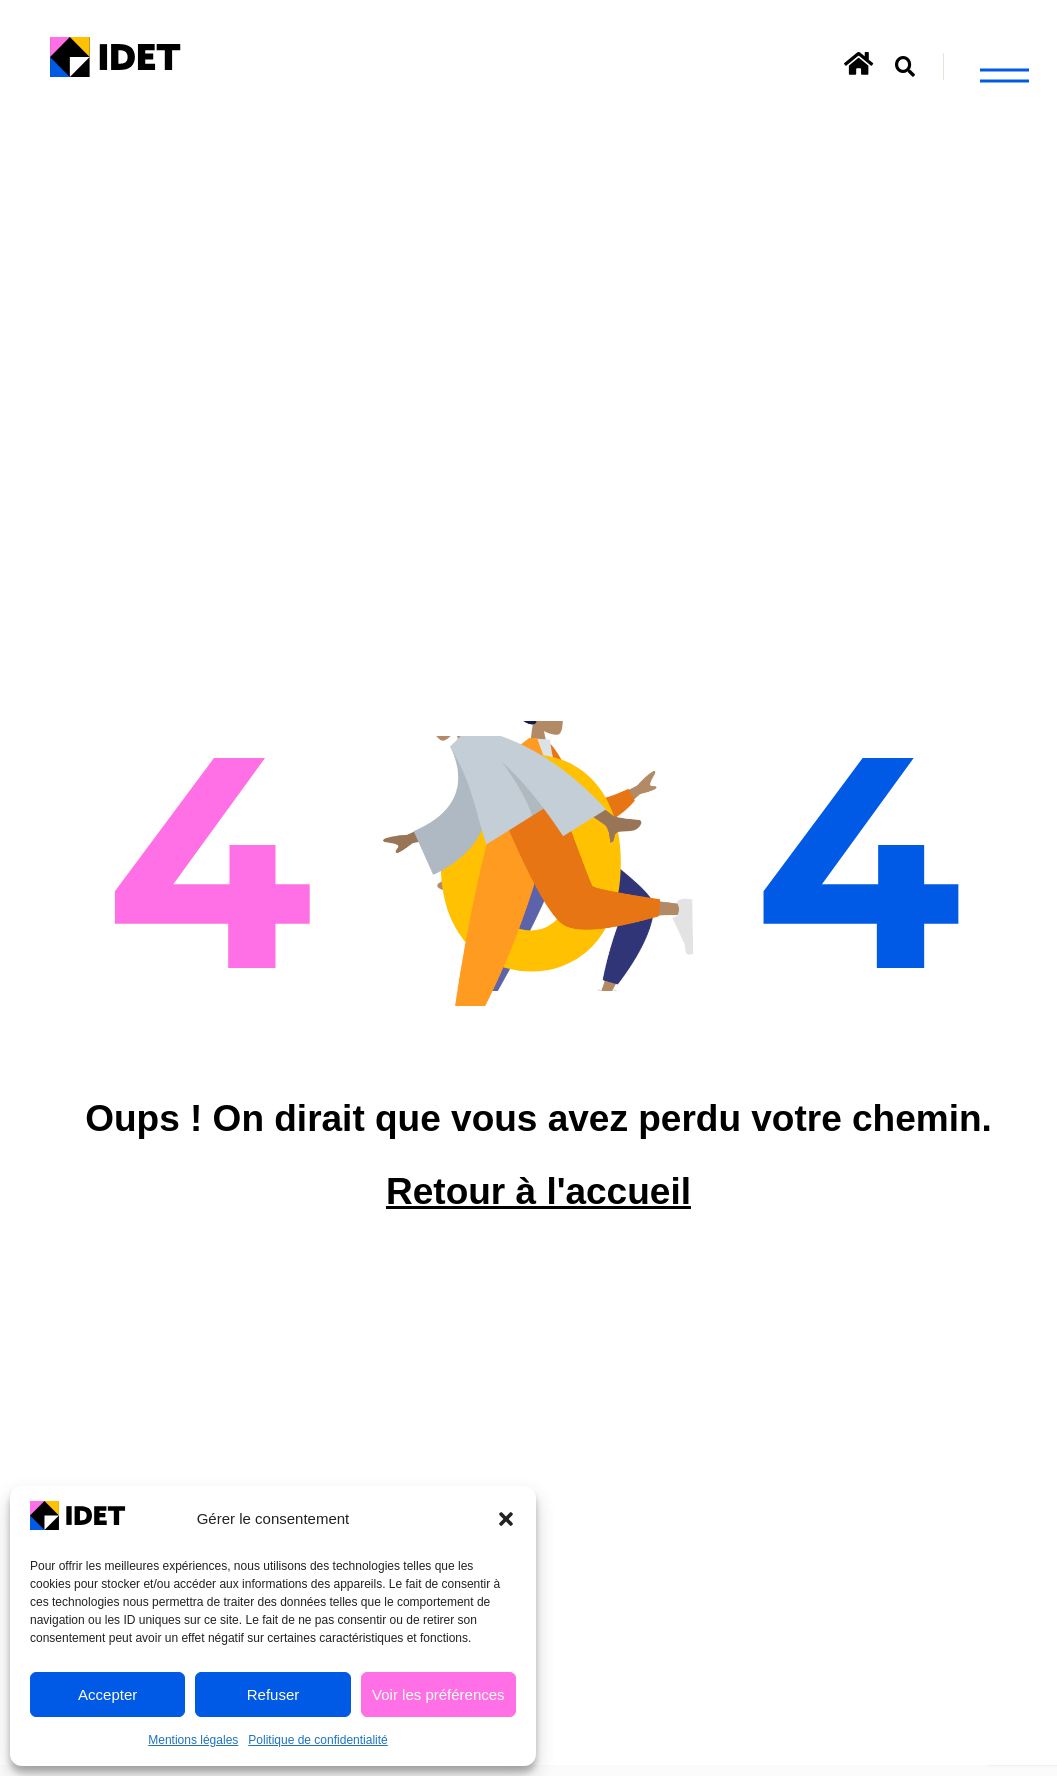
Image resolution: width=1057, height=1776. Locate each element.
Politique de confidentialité (317, 1740)
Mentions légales (193, 1740)
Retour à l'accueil (538, 1209)
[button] (506, 1519)
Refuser (273, 1694)
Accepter (107, 1694)
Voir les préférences (438, 1694)
